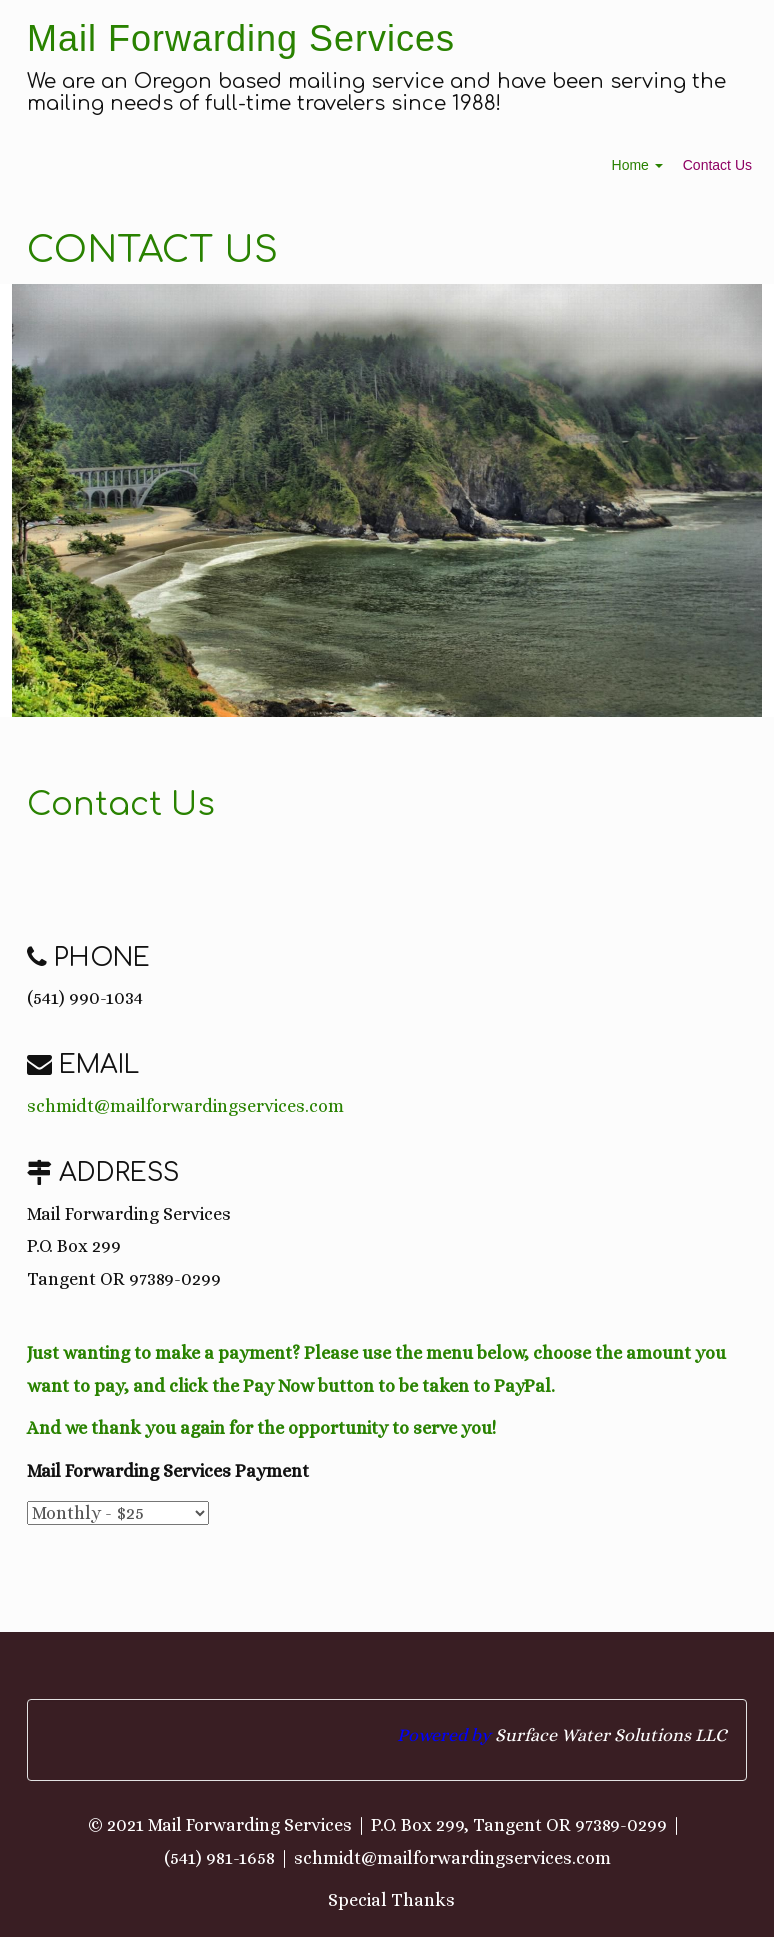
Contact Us (717, 165)
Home (637, 165)
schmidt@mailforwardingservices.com (185, 1106)
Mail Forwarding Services (241, 38)
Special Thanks (391, 1900)
